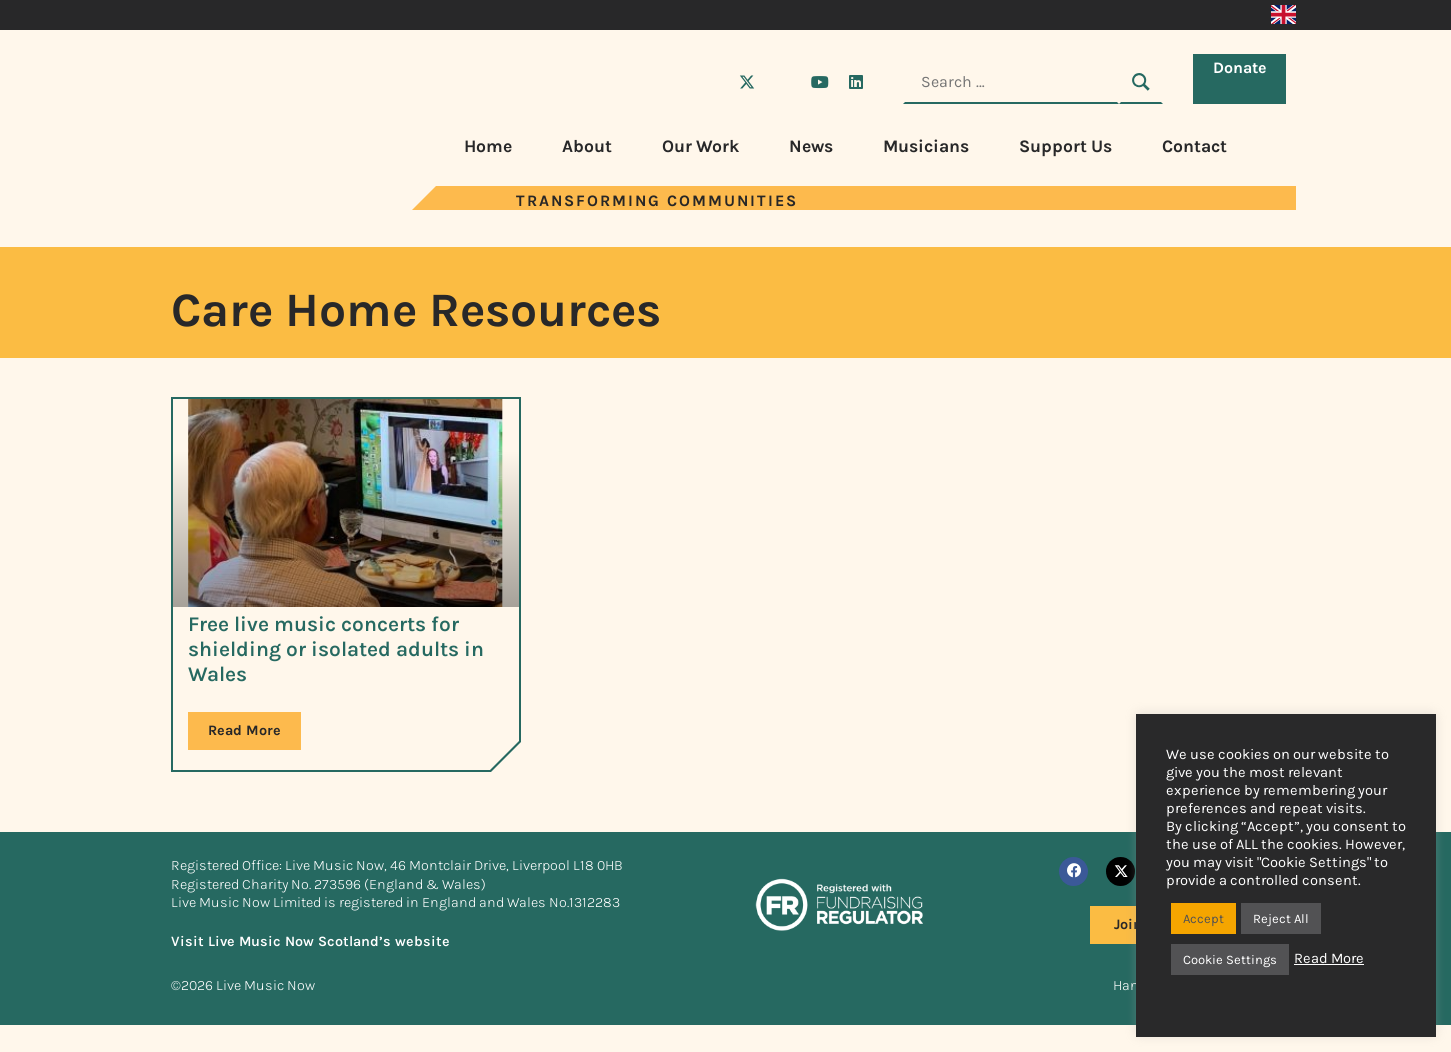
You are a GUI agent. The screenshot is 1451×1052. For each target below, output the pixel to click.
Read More (1329, 958)
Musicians (926, 146)
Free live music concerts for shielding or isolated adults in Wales (336, 649)
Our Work (700, 146)
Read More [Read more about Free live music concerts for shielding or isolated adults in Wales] (244, 730)
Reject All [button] (1281, 918)
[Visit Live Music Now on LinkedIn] (856, 82)
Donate (1244, 80)
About (587, 146)
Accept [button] (1203, 918)
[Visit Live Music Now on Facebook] (711, 82)
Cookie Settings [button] (1230, 959)
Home (488, 146)
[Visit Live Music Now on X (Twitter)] (747, 82)
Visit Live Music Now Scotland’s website (310, 941)
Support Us (1065, 146)
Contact (1194, 146)
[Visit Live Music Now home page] (231, 204)
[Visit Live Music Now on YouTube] (820, 82)
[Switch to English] (1283, 15)
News (811, 146)
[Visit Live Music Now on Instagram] (783, 82)
